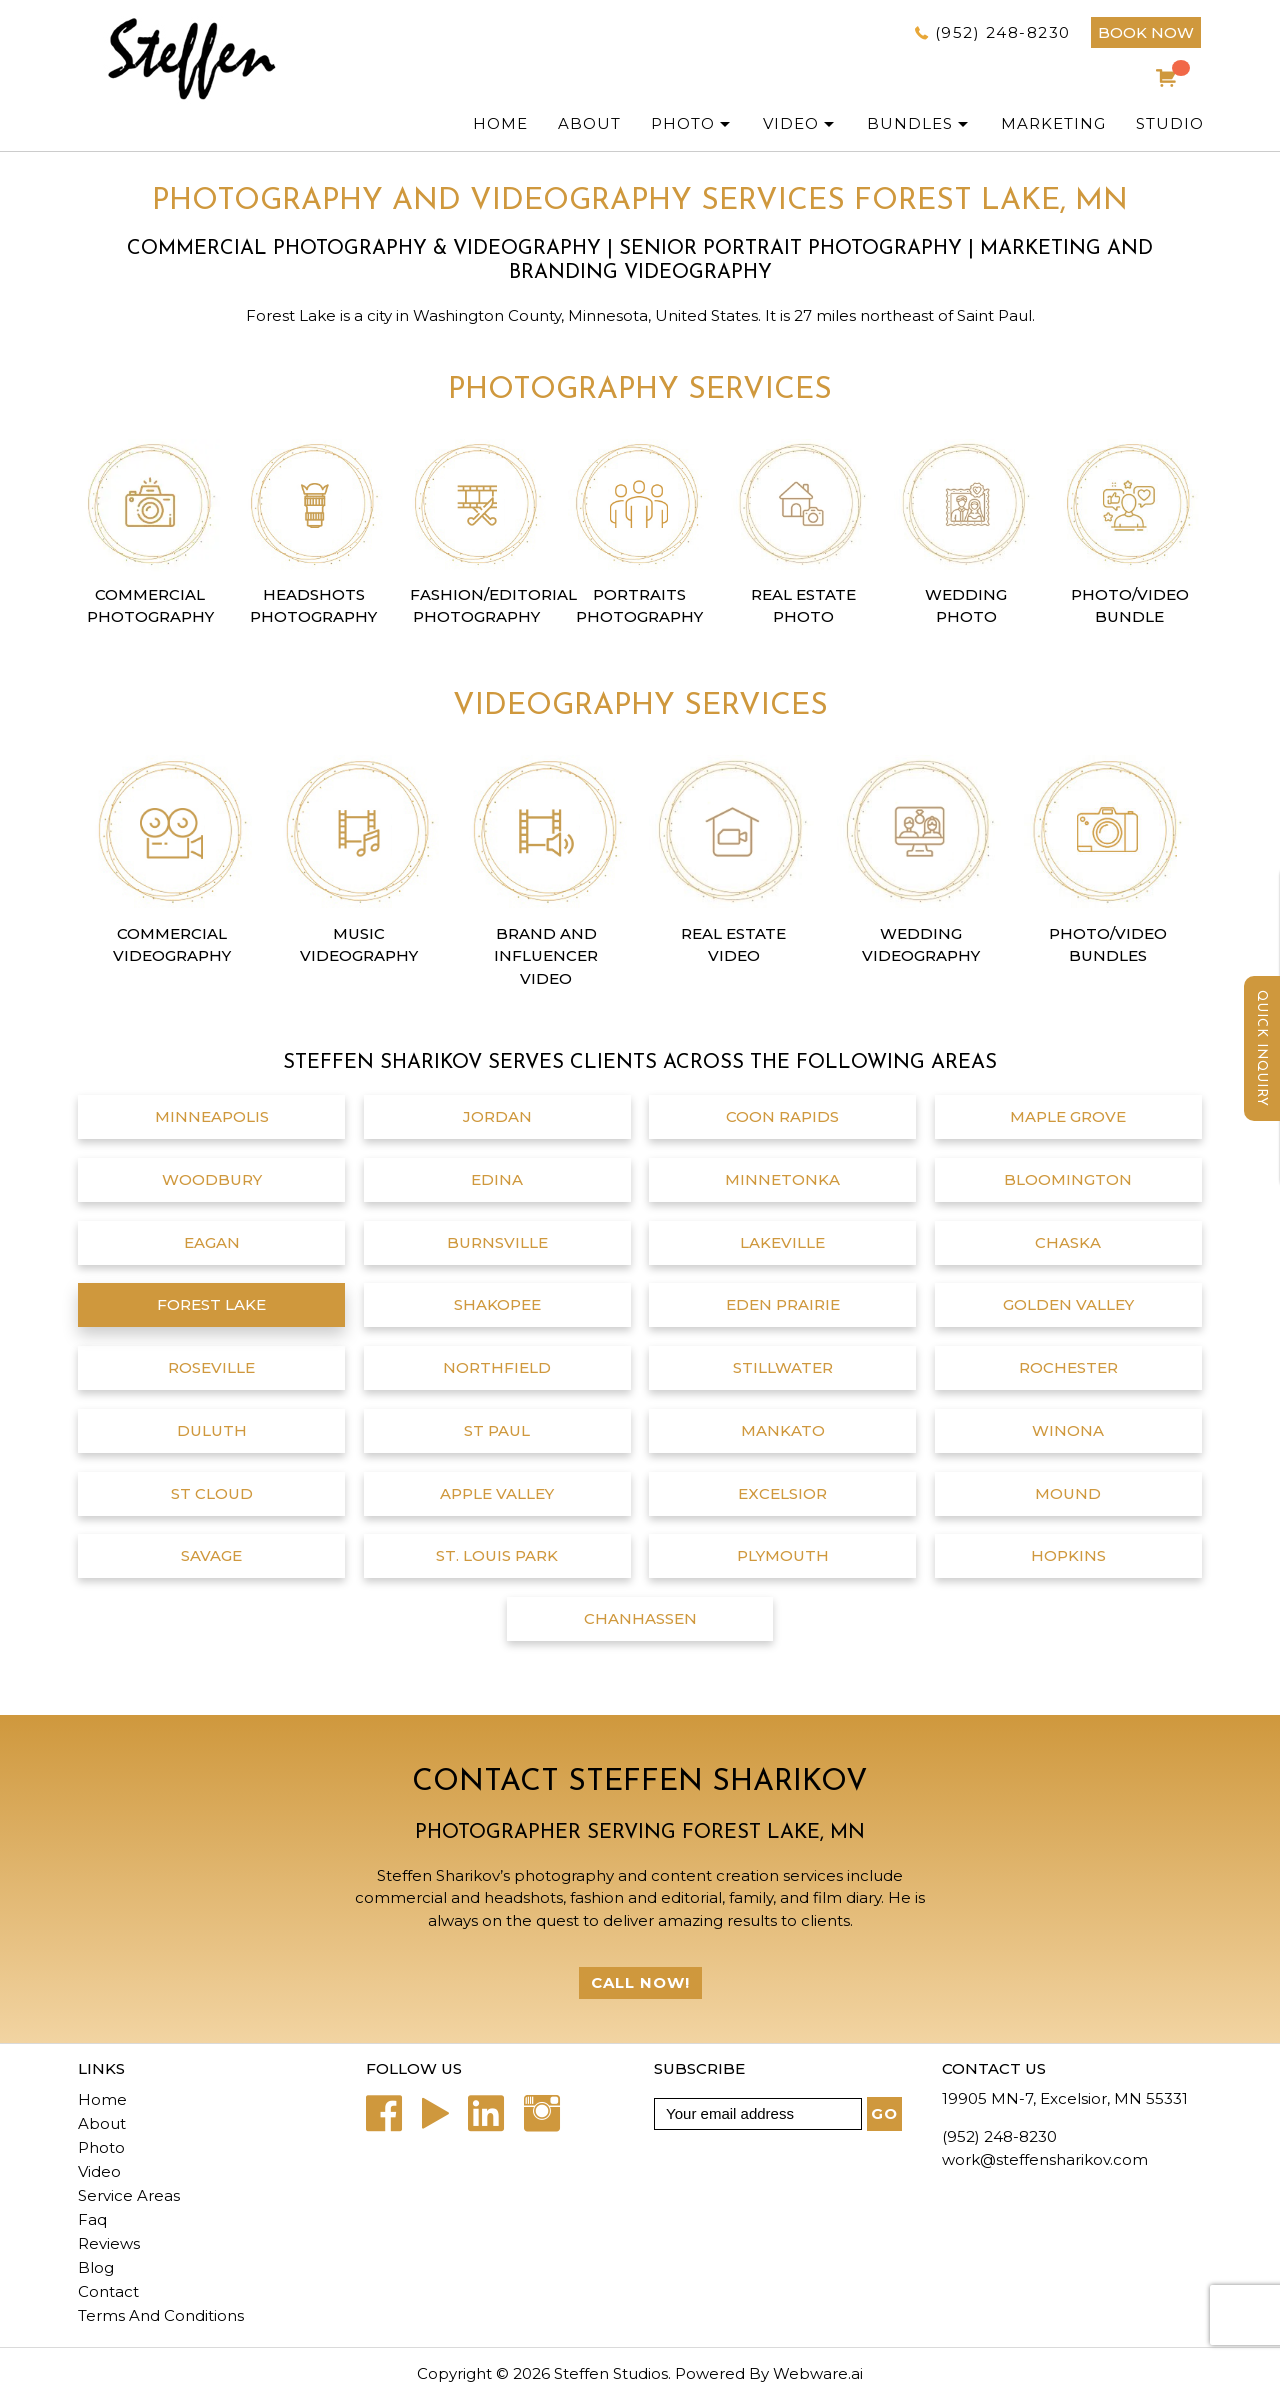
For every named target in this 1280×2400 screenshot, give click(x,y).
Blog (96, 2267)
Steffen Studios (611, 2373)
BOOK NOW (1146, 32)
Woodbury (212, 1179)
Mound (1068, 1493)
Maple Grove (1068, 1116)
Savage (211, 1555)
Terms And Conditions (161, 2315)
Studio (1170, 123)
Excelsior (782, 1493)
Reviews (109, 2243)
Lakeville (782, 1242)
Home (500, 123)
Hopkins (1068, 1555)
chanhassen (640, 1618)
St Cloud (212, 1493)
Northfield (497, 1367)
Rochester (1068, 1367)
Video (791, 123)
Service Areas (129, 2195)
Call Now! (640, 1982)
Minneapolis (212, 1116)
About (102, 2123)
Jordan (497, 1116)
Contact (108, 2291)
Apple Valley (497, 1493)
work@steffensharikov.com (1045, 2159)
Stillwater (783, 1367)
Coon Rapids (782, 1116)
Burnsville (497, 1242)
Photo (101, 2147)
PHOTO (683, 123)
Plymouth (783, 1555)
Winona (1068, 1430)
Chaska (1068, 1242)
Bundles (910, 123)
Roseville (211, 1367)
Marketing (1053, 123)
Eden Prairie (783, 1304)
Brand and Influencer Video (546, 956)
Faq (92, 2219)
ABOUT (589, 123)
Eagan (212, 1242)
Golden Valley (1068, 1304)
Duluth (212, 1430)
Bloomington (1068, 1179)
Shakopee (497, 1304)
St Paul (497, 1430)
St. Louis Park (497, 1555)
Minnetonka (782, 1179)
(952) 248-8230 (1003, 32)
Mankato (783, 1430)
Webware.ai (818, 2373)
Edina (497, 1179)
